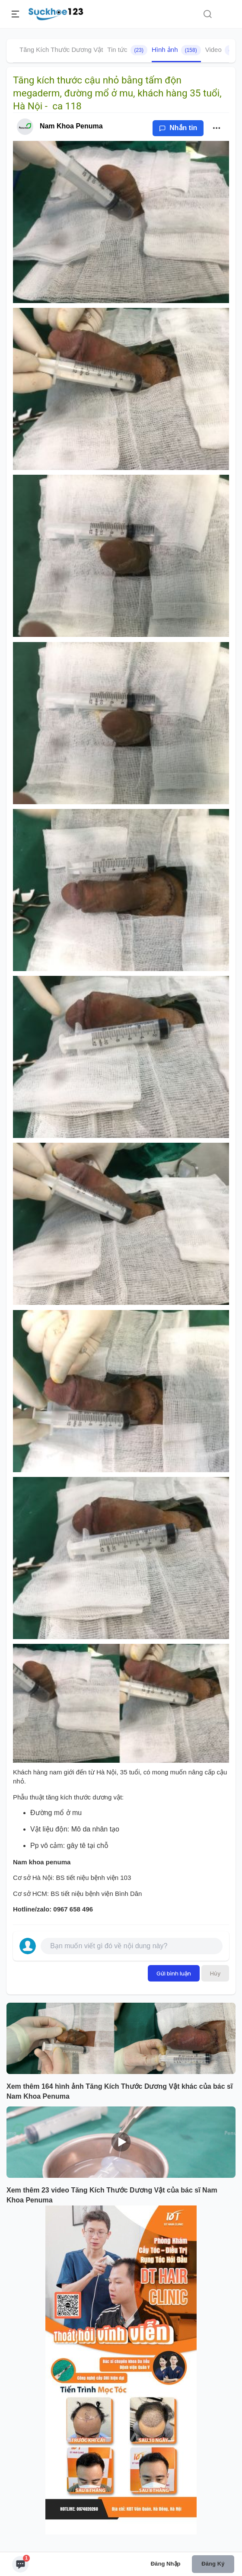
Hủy (215, 1973)
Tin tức (127, 50)
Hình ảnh (176, 50)
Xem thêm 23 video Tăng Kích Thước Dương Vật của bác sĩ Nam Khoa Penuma (111, 2195)
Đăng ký (212, 2563)
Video (223, 50)
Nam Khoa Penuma (71, 126)
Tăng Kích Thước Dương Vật (61, 49)
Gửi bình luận (173, 1973)
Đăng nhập (166, 2563)
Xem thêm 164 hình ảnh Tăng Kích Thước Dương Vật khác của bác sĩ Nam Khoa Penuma (119, 2091)
